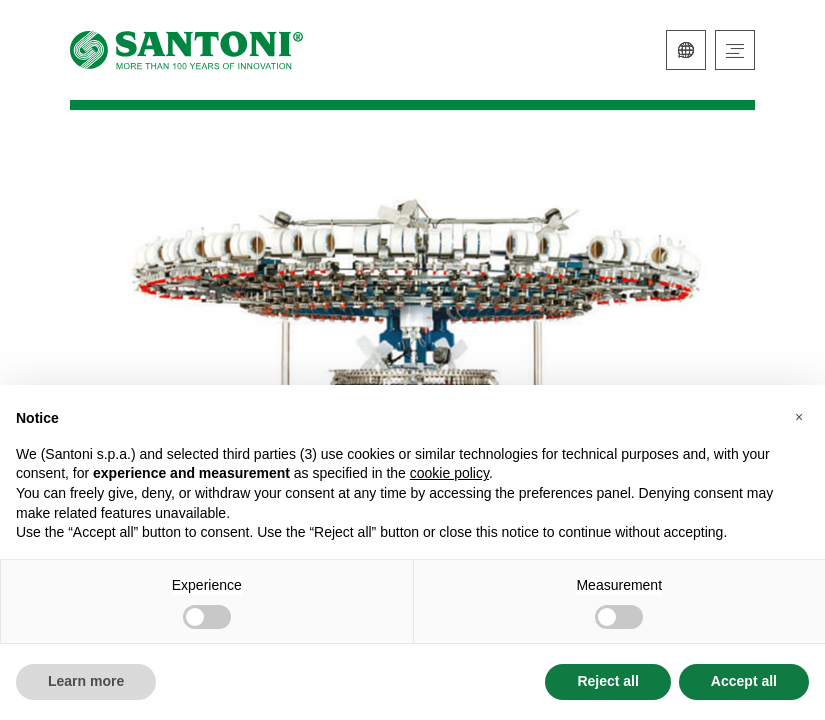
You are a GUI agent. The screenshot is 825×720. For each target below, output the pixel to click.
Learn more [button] (86, 681)
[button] (799, 417)
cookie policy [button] (449, 473)
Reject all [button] (607, 681)
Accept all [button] (744, 681)
